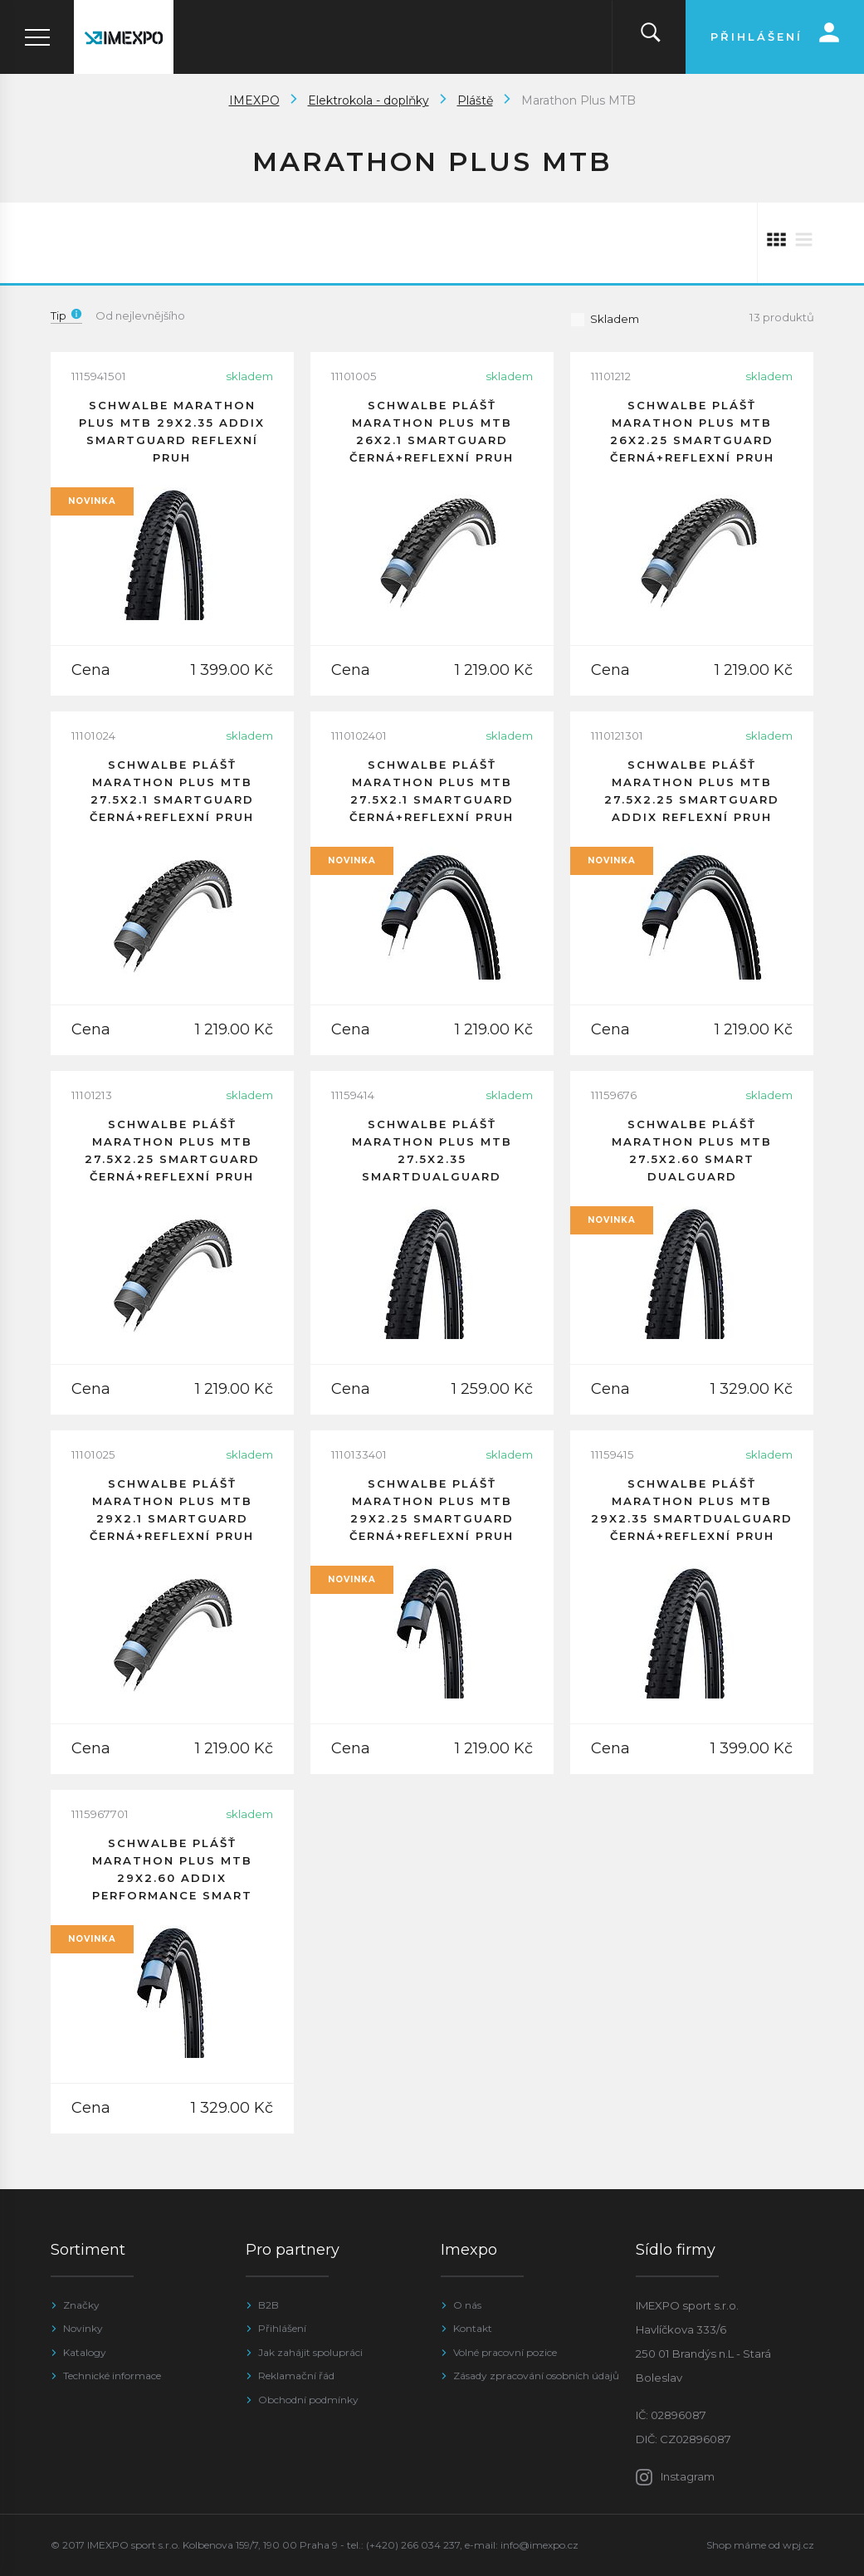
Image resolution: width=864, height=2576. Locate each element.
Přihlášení (282, 2328)
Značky (81, 2305)
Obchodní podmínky (308, 2399)
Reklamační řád (296, 2375)
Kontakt (472, 2328)
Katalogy (84, 2352)
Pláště (475, 100)
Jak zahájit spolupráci (310, 2352)
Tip (66, 315)
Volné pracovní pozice (505, 2352)
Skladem (604, 318)
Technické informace (112, 2375)
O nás (467, 2305)
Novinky (83, 2328)
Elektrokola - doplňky (368, 100)
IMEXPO (254, 100)
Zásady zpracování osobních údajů (536, 2375)
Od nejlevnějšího (140, 315)
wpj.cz (798, 2545)
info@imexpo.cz (539, 2545)
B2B (268, 2305)
